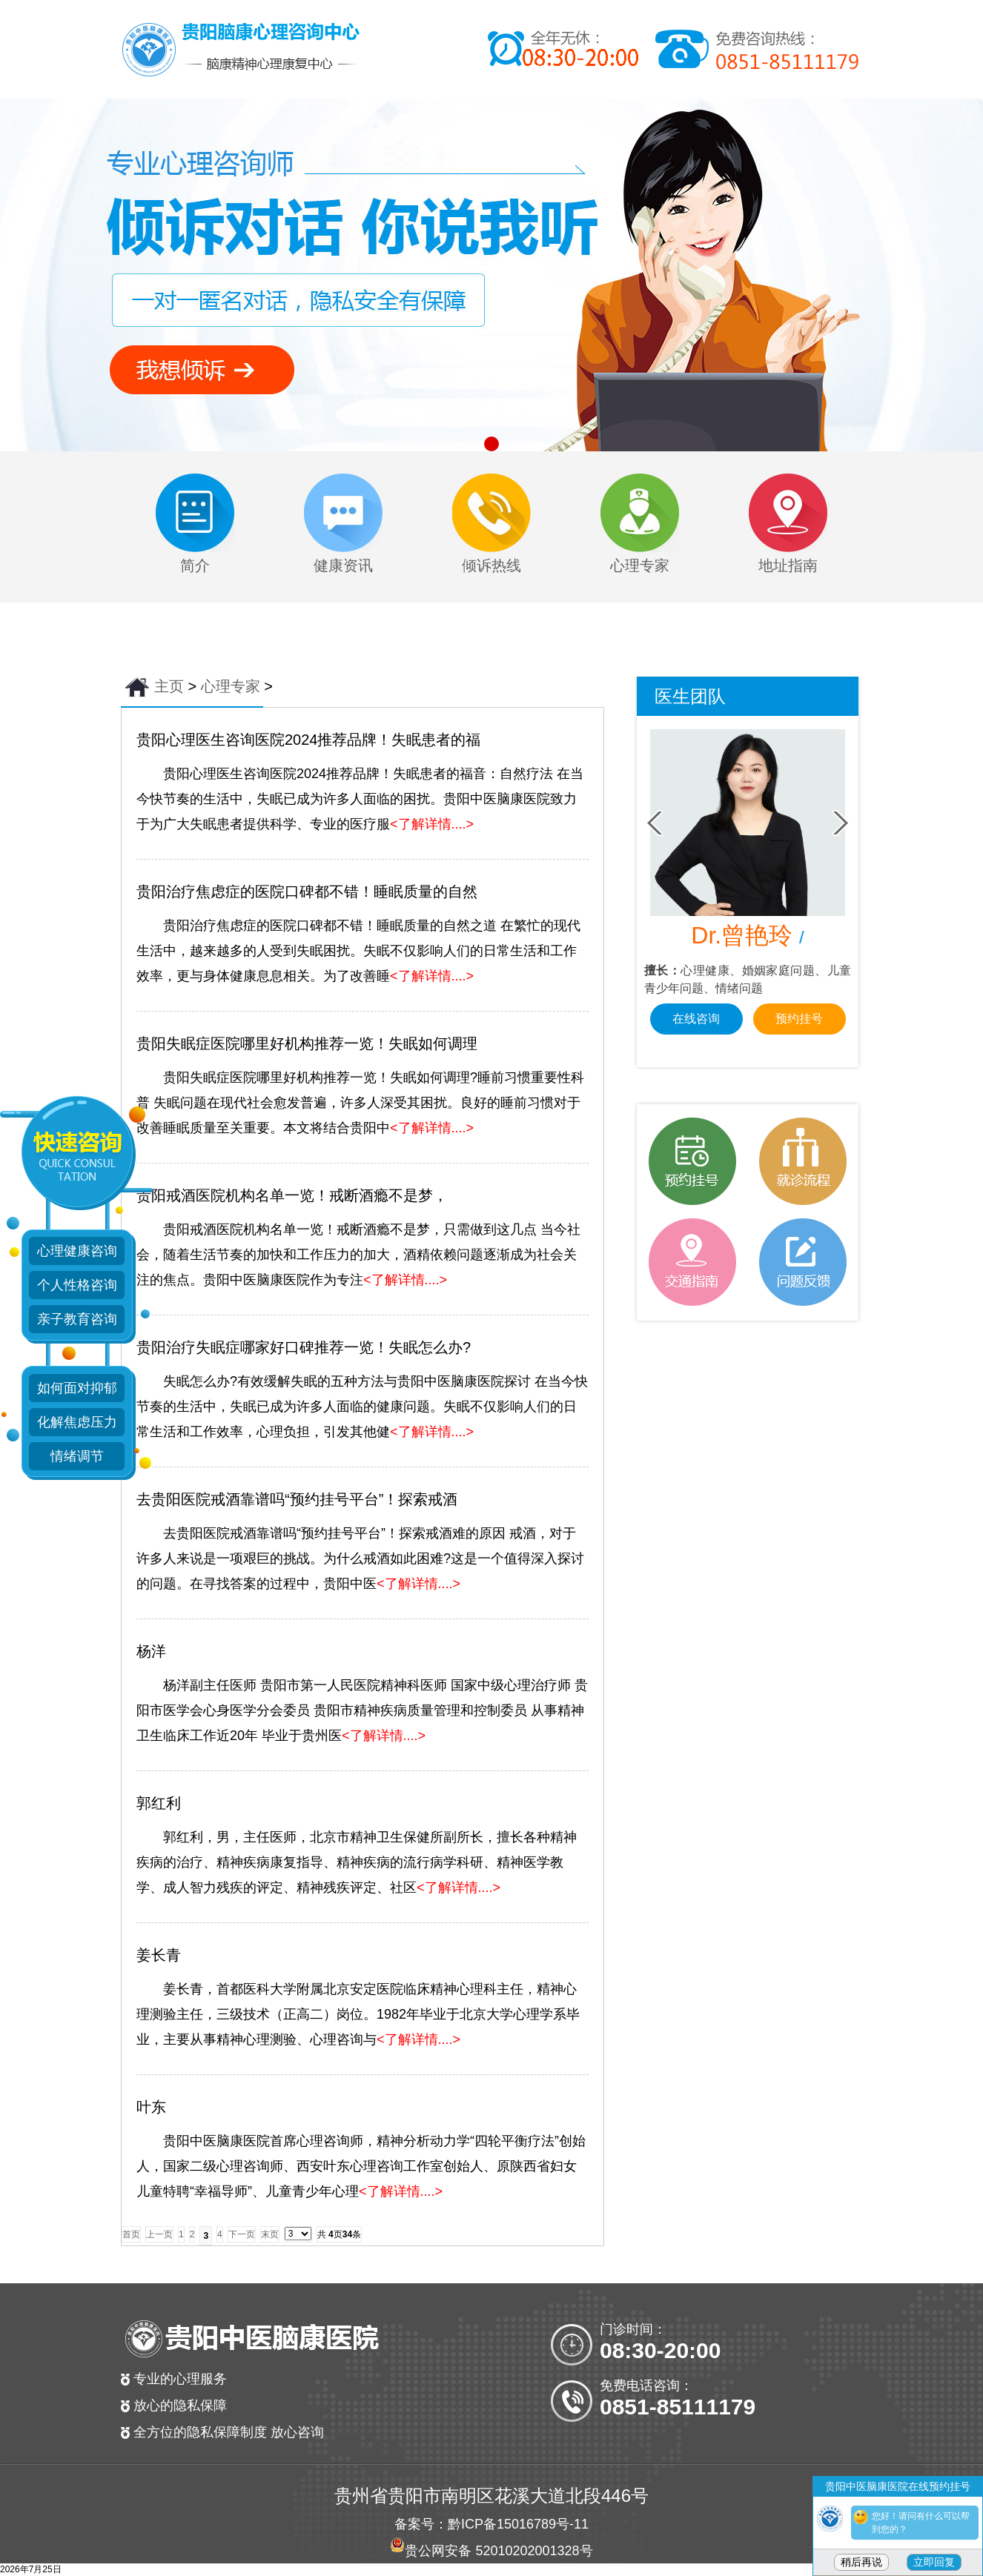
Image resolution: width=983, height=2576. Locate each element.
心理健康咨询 (77, 1251)
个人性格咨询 (77, 1285)
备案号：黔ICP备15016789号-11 (491, 2524)
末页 (270, 2234)
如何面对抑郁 (77, 1388)
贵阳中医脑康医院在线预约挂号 (897, 2486)
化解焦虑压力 (77, 1422)
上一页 (159, 2234)
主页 (169, 686)
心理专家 (230, 686)
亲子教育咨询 (77, 1319)
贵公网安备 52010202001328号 (498, 2550)
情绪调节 (77, 1456)
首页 (131, 2234)
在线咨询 (696, 1018)
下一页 (241, 2234)
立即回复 (934, 2562)
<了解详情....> (432, 824)
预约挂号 (799, 1018)
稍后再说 (861, 2562)
